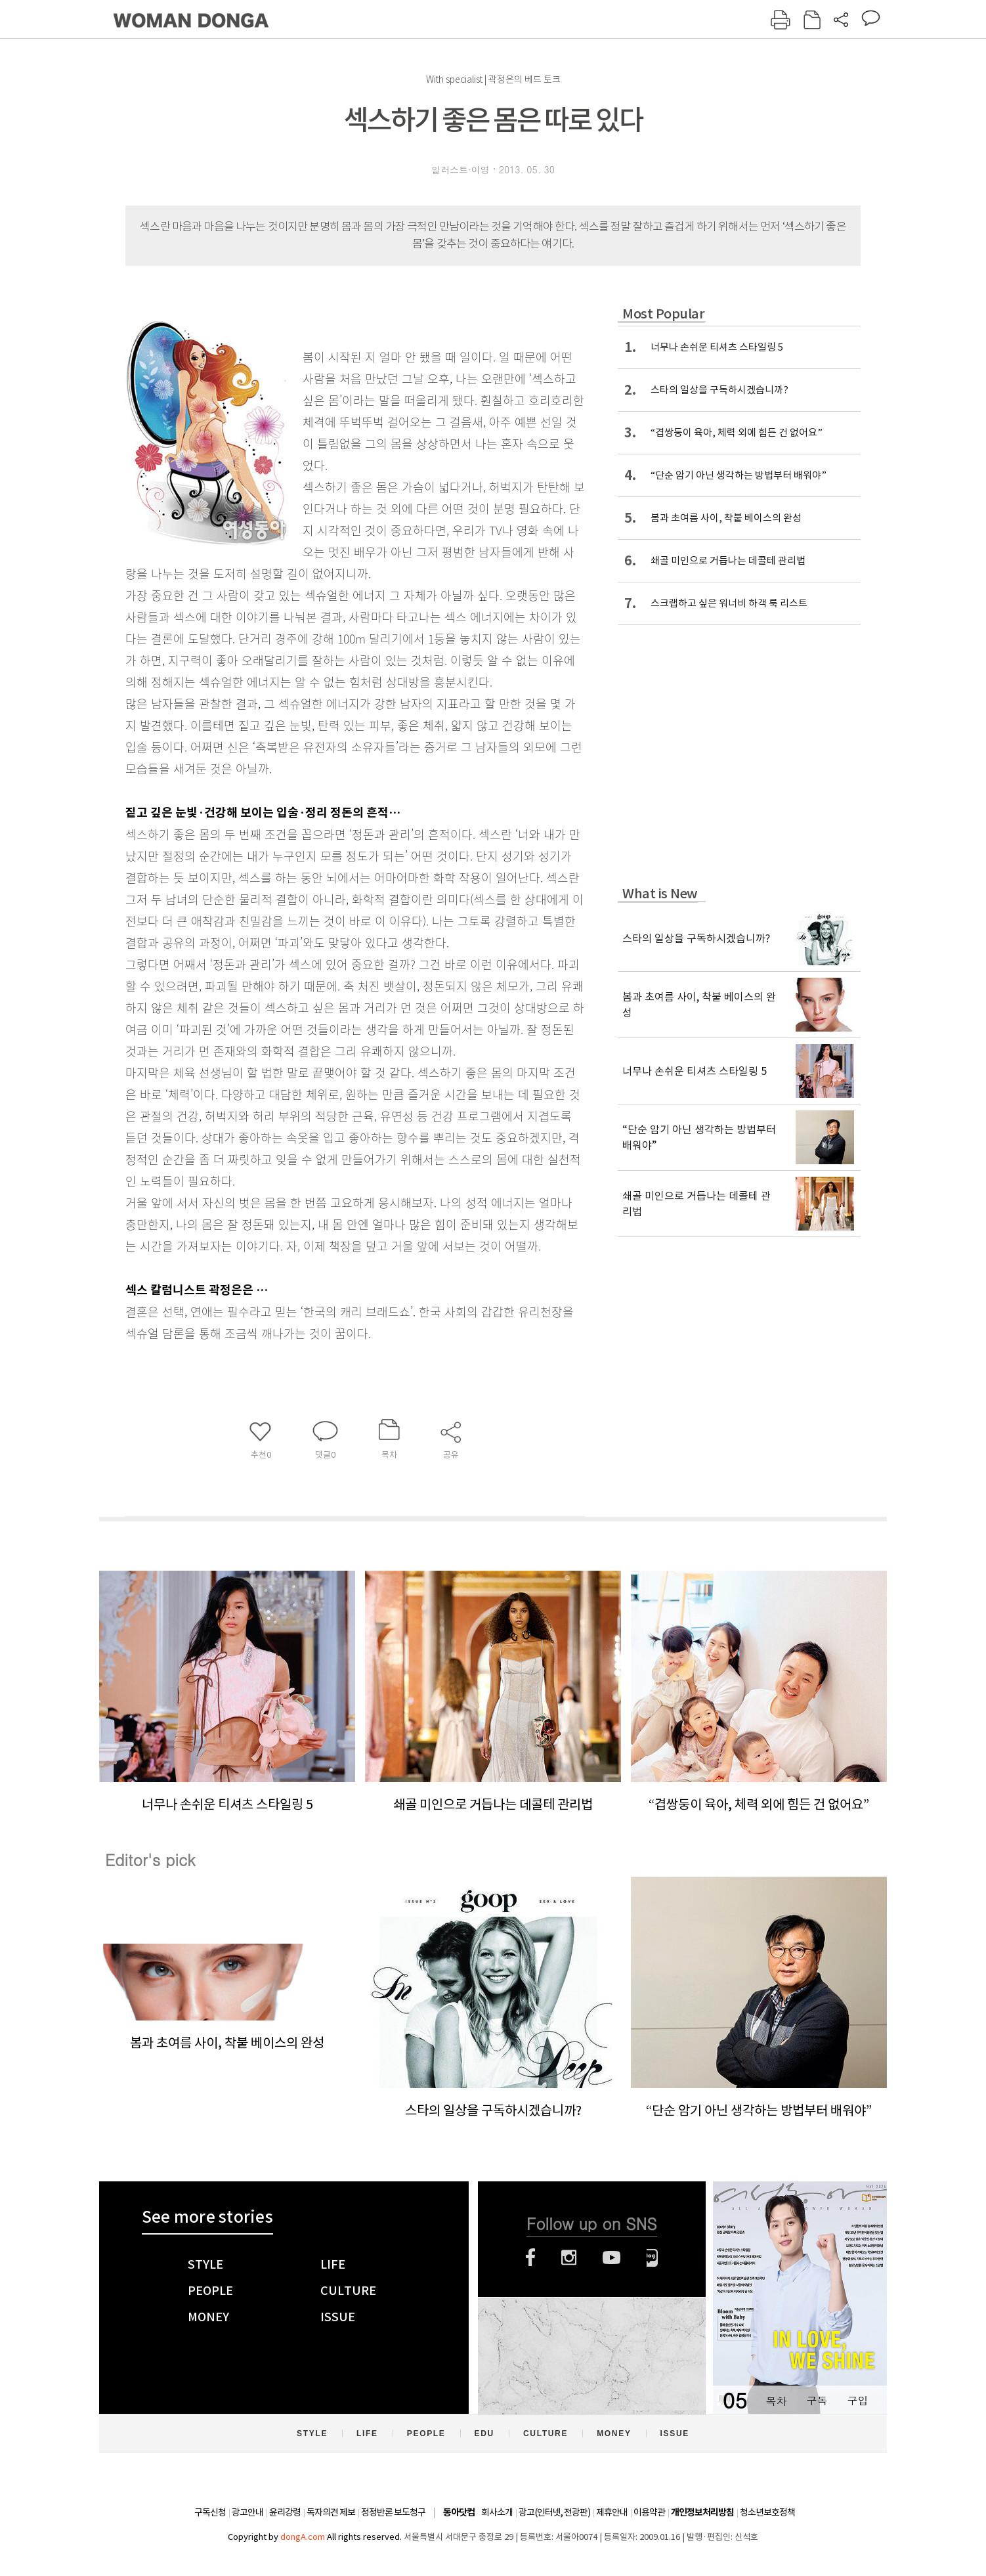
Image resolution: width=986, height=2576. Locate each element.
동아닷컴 (459, 2512)
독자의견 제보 (331, 2512)
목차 (775, 2400)
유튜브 (611, 2257)
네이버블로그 (652, 2257)
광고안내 (247, 2512)
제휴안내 (612, 2512)
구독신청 (210, 2512)
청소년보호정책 (767, 2512)
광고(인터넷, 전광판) (554, 2512)
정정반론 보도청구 (393, 2512)
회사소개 (497, 2512)
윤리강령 (285, 2512)
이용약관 (649, 2512)
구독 (816, 2400)
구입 (857, 2400)
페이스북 (530, 2257)
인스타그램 (568, 2257)
